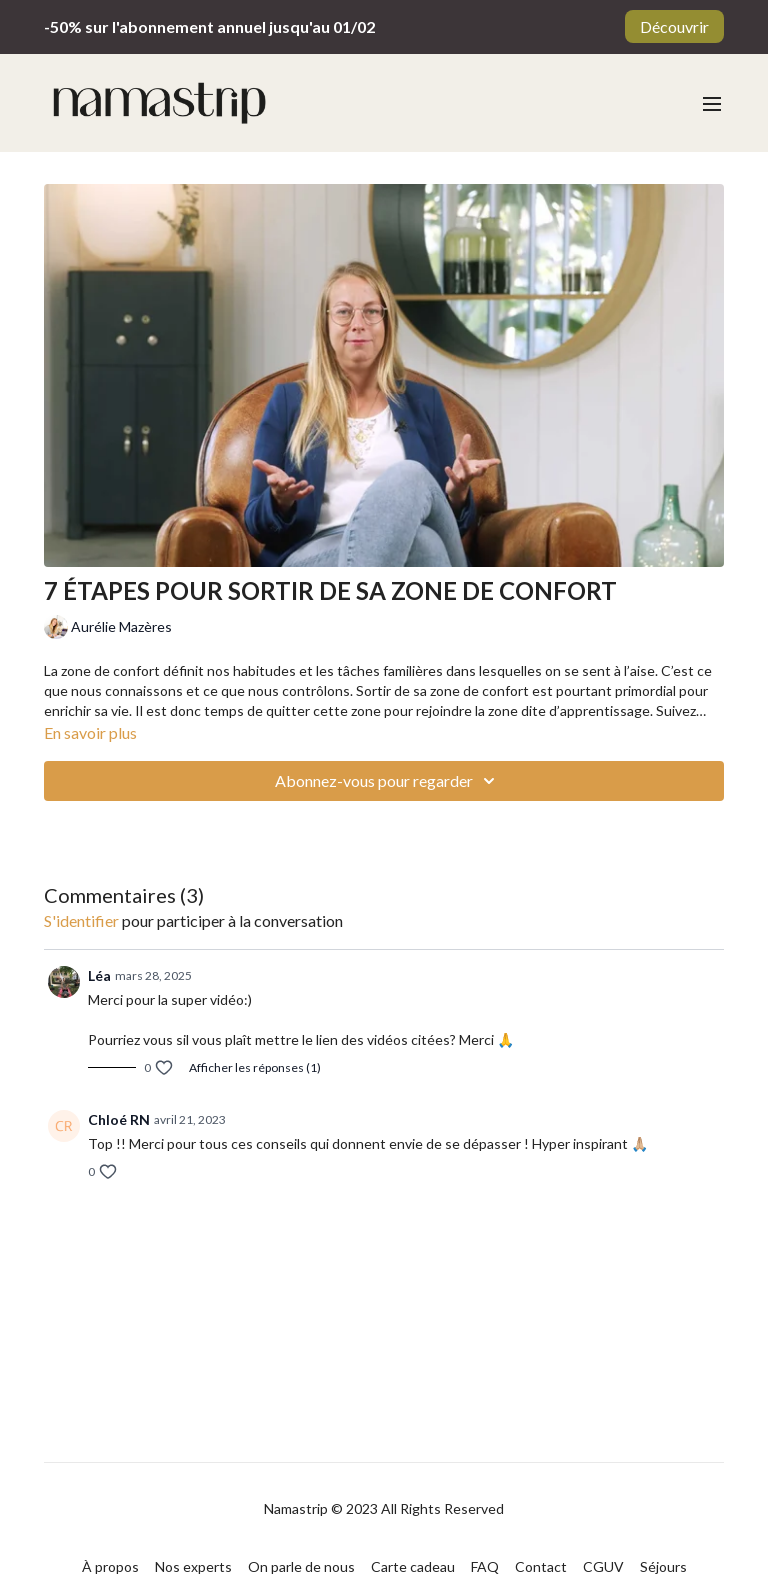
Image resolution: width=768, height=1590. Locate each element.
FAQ (485, 1566)
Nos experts (193, 1566)
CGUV (603, 1566)
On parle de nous (301, 1566)
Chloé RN (119, 1119)
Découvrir (674, 26)
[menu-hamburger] (712, 103)
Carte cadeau (413, 1566)
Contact (541, 1566)
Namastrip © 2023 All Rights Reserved (384, 1509)
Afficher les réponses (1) (255, 1067)
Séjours (663, 1566)
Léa (99, 975)
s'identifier (81, 920)
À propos (110, 1566)
